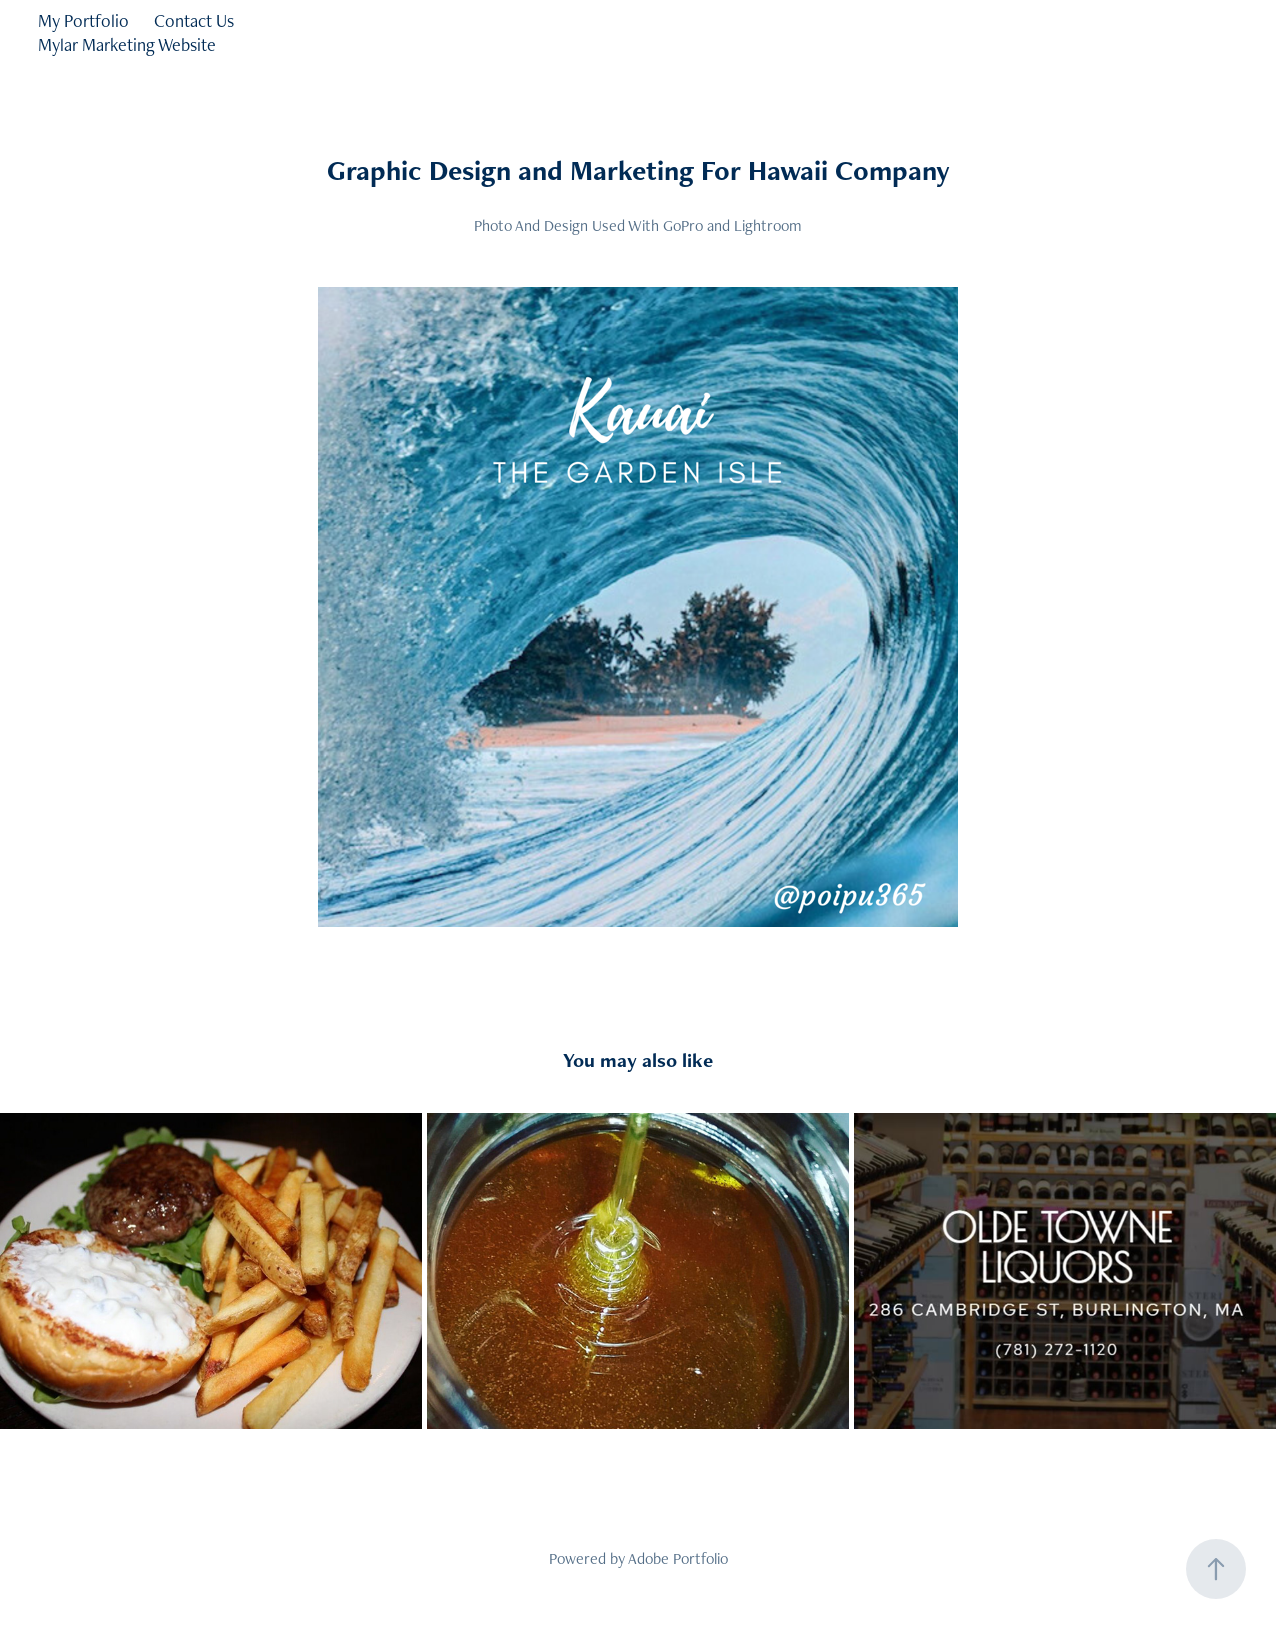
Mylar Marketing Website (127, 44)
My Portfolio (83, 20)
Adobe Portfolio (678, 1558)
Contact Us (194, 20)
